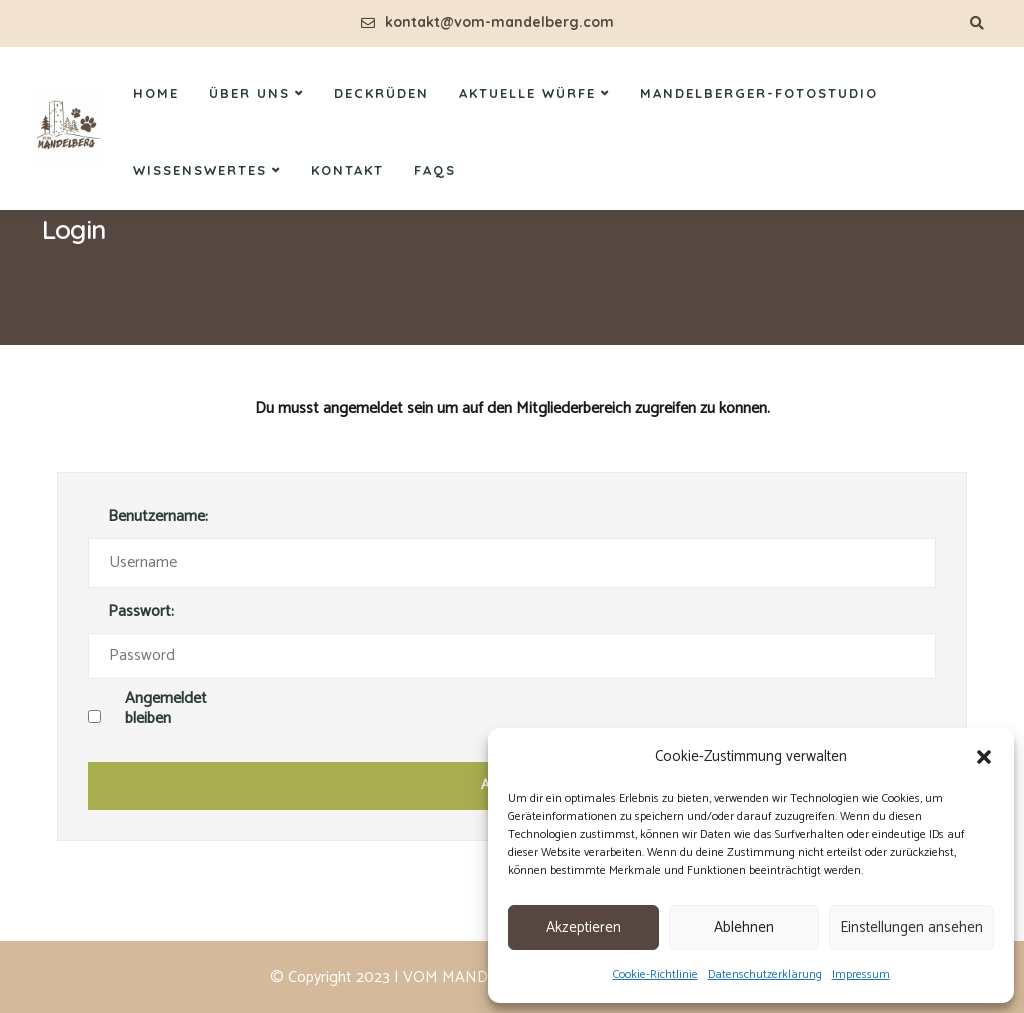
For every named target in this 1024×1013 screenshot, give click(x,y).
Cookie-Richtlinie (655, 974)
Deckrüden (381, 93)
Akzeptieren (583, 927)
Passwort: (141, 612)
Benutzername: (158, 517)
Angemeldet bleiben (166, 710)
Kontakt (347, 170)
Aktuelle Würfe (527, 93)
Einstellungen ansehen (911, 927)
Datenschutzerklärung (765, 974)
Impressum (861, 974)
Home (156, 93)
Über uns (249, 93)
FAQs (435, 170)
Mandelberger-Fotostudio (759, 93)
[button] (984, 757)
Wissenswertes (200, 170)
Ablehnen (744, 927)
